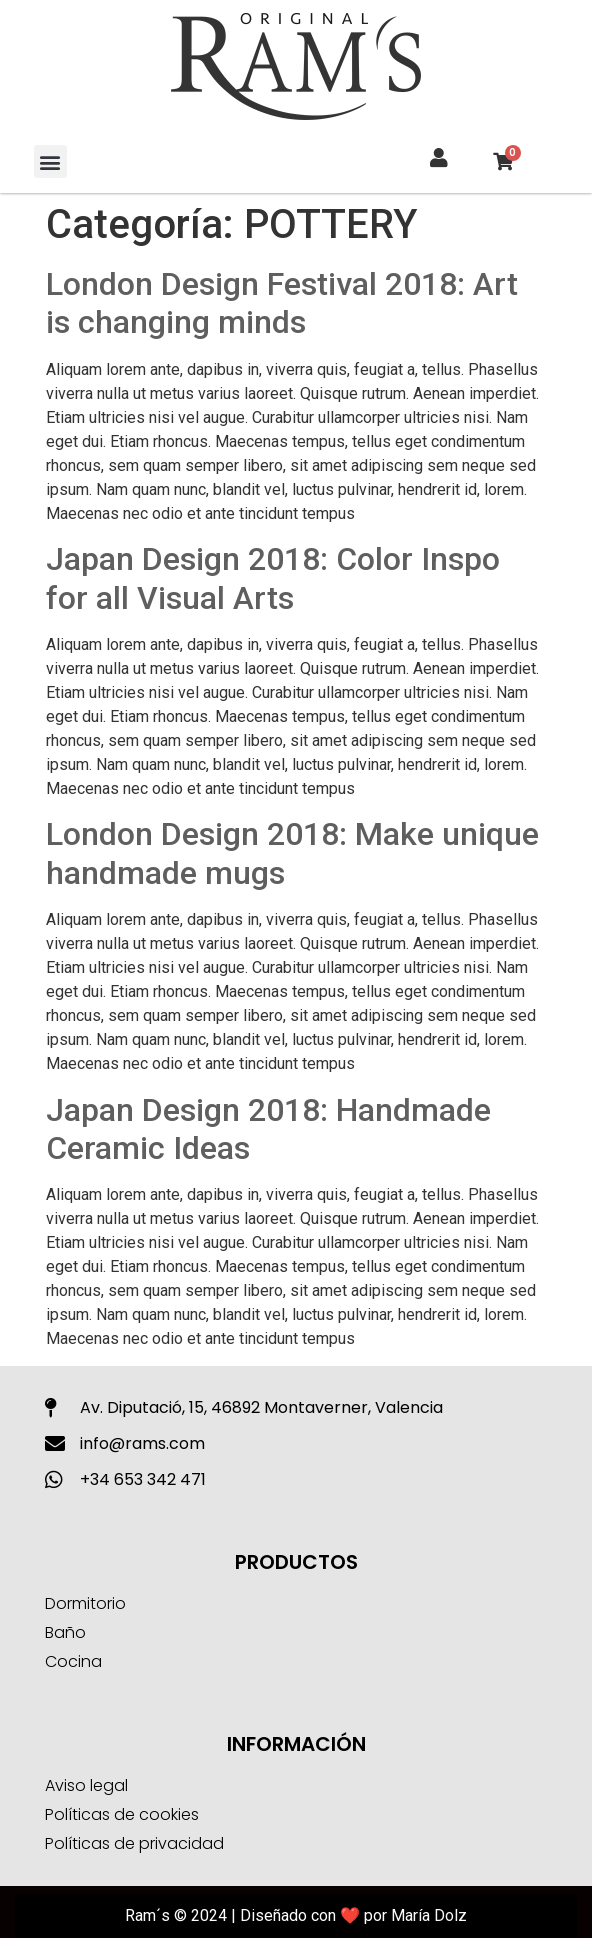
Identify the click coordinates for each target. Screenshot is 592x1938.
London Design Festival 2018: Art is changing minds (282, 303)
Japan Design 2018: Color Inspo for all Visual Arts (273, 578)
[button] (50, 161)
